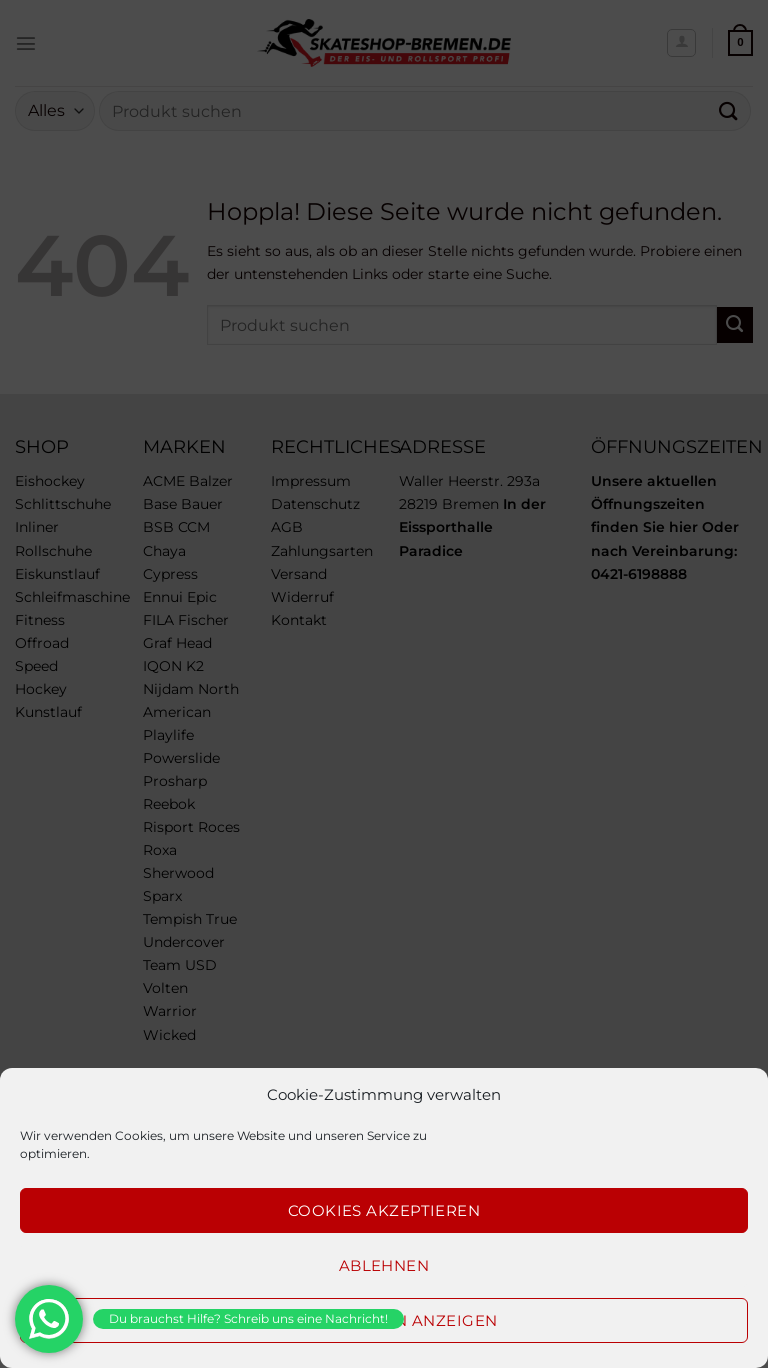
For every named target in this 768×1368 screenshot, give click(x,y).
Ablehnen (384, 1265)
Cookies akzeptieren (384, 1210)
